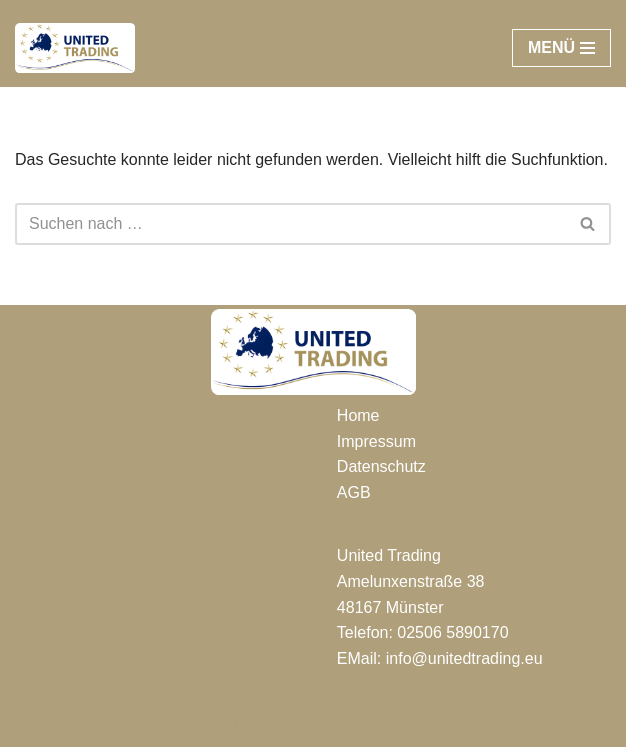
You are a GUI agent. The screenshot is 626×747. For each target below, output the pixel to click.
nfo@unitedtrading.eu (465, 658)
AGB (354, 492)
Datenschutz (381, 466)
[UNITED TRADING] (75, 48)
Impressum (376, 441)
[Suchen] (290, 224)
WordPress (394, 725)
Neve (210, 725)
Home (358, 415)
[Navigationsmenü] (561, 48)
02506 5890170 (452, 632)
